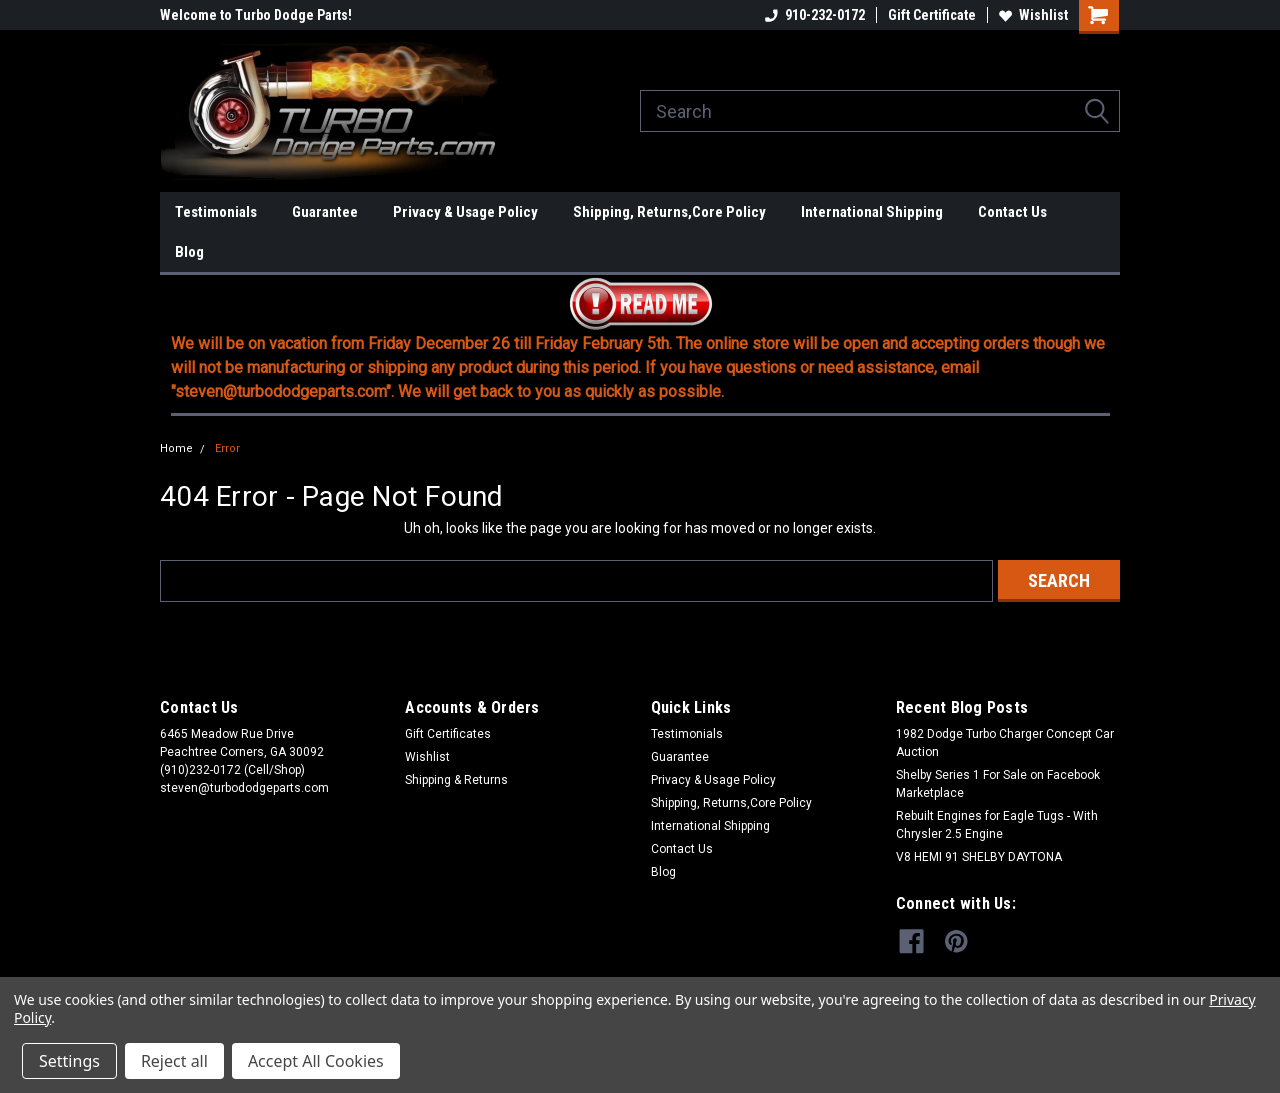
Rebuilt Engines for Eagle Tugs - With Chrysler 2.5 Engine (997, 825)
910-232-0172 (815, 15)
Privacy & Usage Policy (465, 212)
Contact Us (1012, 212)
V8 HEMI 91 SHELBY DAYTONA (979, 857)
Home (176, 448)
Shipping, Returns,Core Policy (669, 212)
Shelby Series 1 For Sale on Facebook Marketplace (998, 784)
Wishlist (1033, 15)
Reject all (174, 1061)
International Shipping (872, 212)
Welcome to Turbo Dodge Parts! (256, 15)
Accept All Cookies (316, 1061)
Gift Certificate (932, 15)
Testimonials (216, 212)
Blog (189, 252)
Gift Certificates (448, 734)
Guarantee (325, 212)
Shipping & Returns (456, 780)
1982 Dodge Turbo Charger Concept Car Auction (1005, 743)
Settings (69, 1061)
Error (227, 448)
